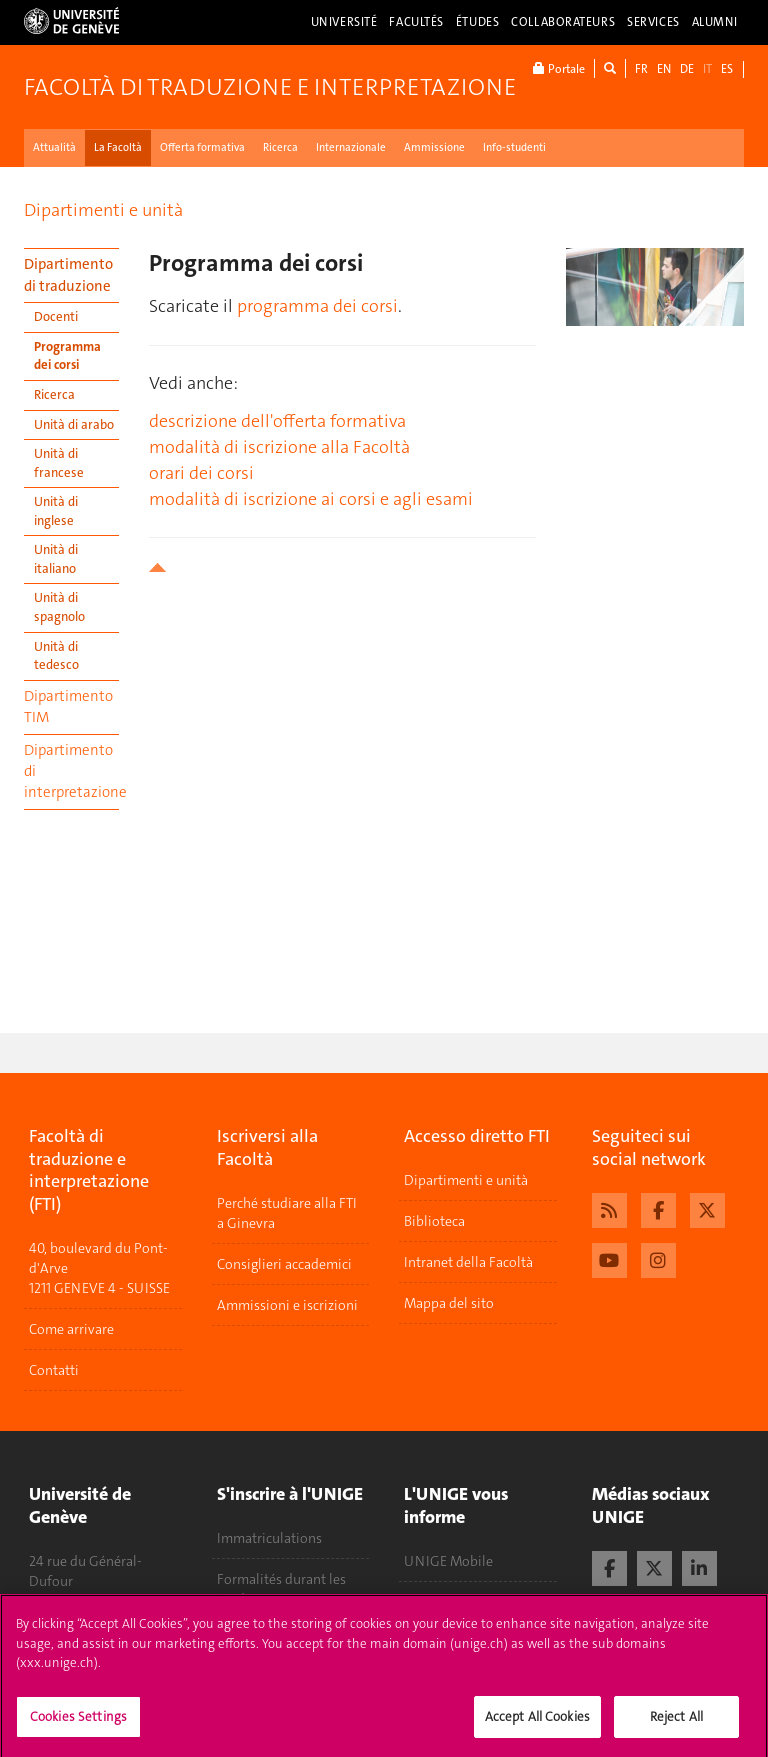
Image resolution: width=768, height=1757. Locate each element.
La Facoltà (118, 147)
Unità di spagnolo (59, 607)
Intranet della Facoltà (468, 1262)
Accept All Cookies (537, 1722)
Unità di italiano (56, 559)
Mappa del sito (449, 1303)
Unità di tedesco (56, 656)
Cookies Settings (78, 1722)
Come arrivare (71, 1329)
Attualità (54, 147)
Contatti (54, 1370)
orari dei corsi (201, 473)
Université (344, 22)
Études (477, 22)
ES (727, 69)
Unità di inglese (56, 511)
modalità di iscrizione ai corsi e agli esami (311, 499)
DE (687, 69)
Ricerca (280, 147)
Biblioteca (434, 1221)
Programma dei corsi (67, 356)
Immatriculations (269, 1538)
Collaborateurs (563, 22)
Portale (559, 68)
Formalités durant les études (281, 1589)
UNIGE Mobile (448, 1561)
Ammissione (434, 147)
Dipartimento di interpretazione (71, 771)
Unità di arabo (74, 424)
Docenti (56, 316)
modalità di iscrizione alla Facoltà (279, 447)
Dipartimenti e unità (103, 210)
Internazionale (351, 147)
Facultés (416, 22)
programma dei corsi (317, 306)
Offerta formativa (202, 147)
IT (707, 69)
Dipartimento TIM (68, 706)
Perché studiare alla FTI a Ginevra (287, 1213)
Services (653, 22)
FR (641, 69)
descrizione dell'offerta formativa (277, 421)
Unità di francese (59, 463)
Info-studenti (514, 147)
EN (664, 69)
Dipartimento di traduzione (68, 274)
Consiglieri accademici (284, 1264)
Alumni (715, 22)
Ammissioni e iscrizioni (287, 1305)
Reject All (676, 1722)
